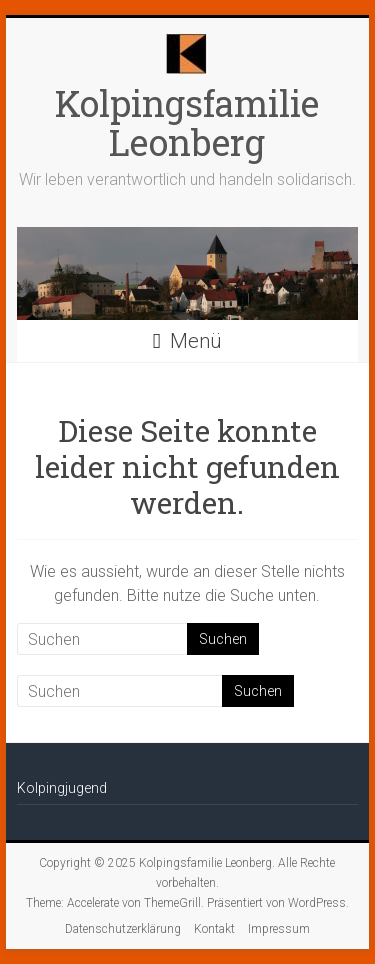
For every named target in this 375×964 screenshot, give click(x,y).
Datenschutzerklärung (123, 929)
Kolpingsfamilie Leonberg (187, 122)
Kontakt (214, 929)
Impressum (279, 929)
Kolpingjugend (62, 788)
